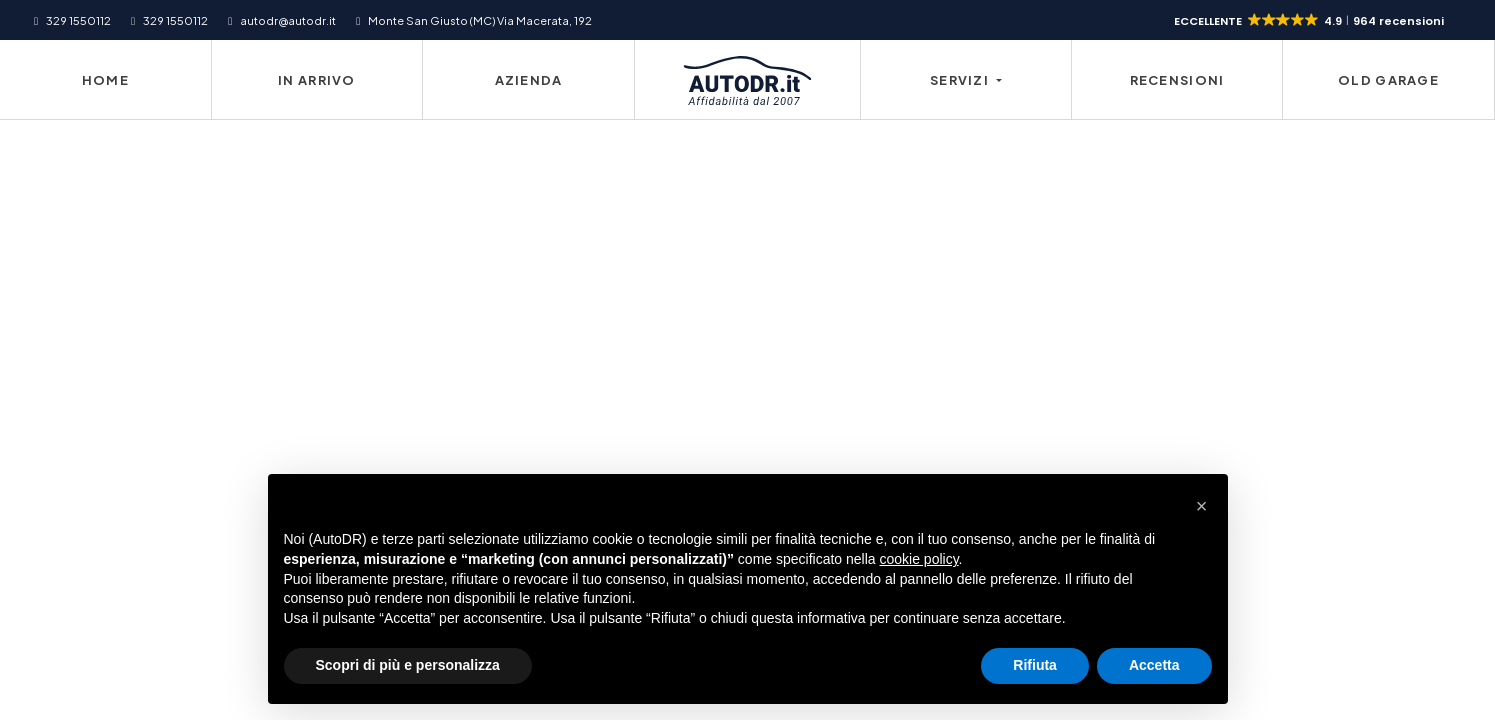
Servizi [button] (961, 80)
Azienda (529, 80)
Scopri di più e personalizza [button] (408, 665)
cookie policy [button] (918, 559)
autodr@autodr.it (288, 20)
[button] (1310, 21)
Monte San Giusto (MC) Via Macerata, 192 (480, 20)
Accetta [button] (1154, 665)
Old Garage (1388, 80)
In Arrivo (317, 80)
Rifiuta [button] (1035, 665)
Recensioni (1177, 80)
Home (105, 80)
